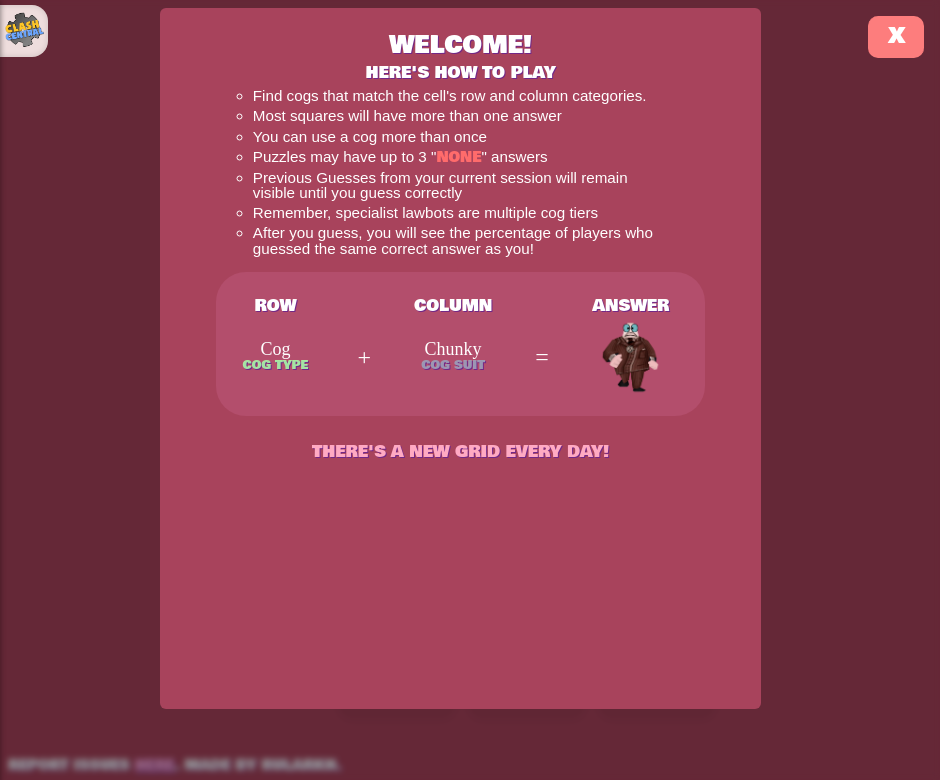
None (458, 157)
